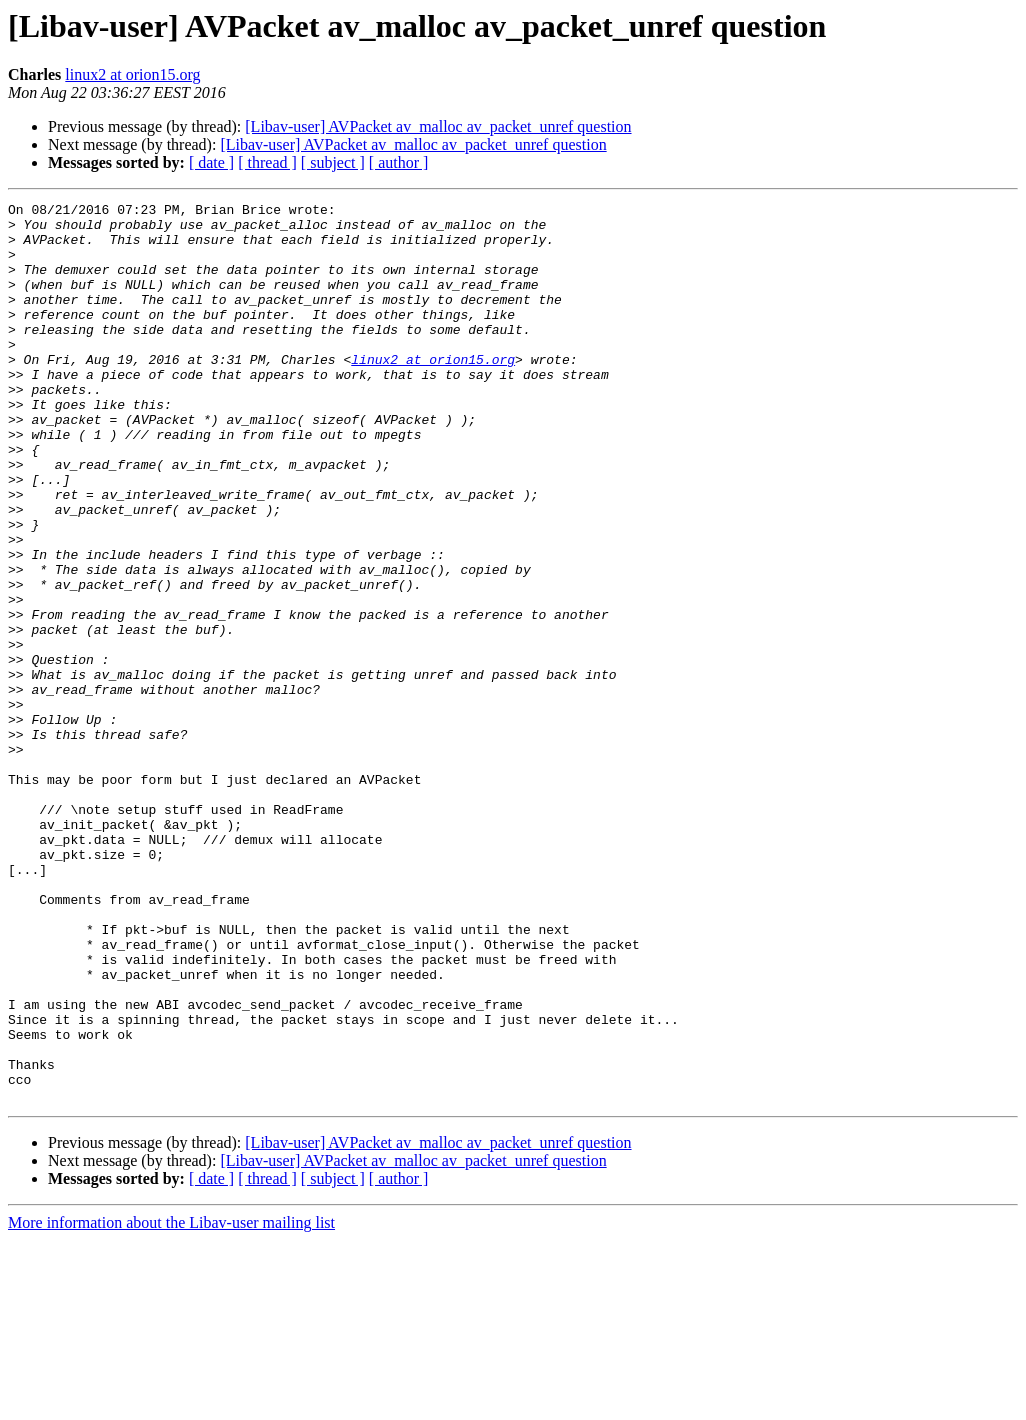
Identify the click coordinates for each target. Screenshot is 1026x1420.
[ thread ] (267, 162)
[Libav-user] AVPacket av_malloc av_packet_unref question (438, 126)
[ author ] (399, 162)
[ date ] (211, 162)
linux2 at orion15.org (132, 74)
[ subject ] (333, 162)
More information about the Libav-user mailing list (171, 1402)
